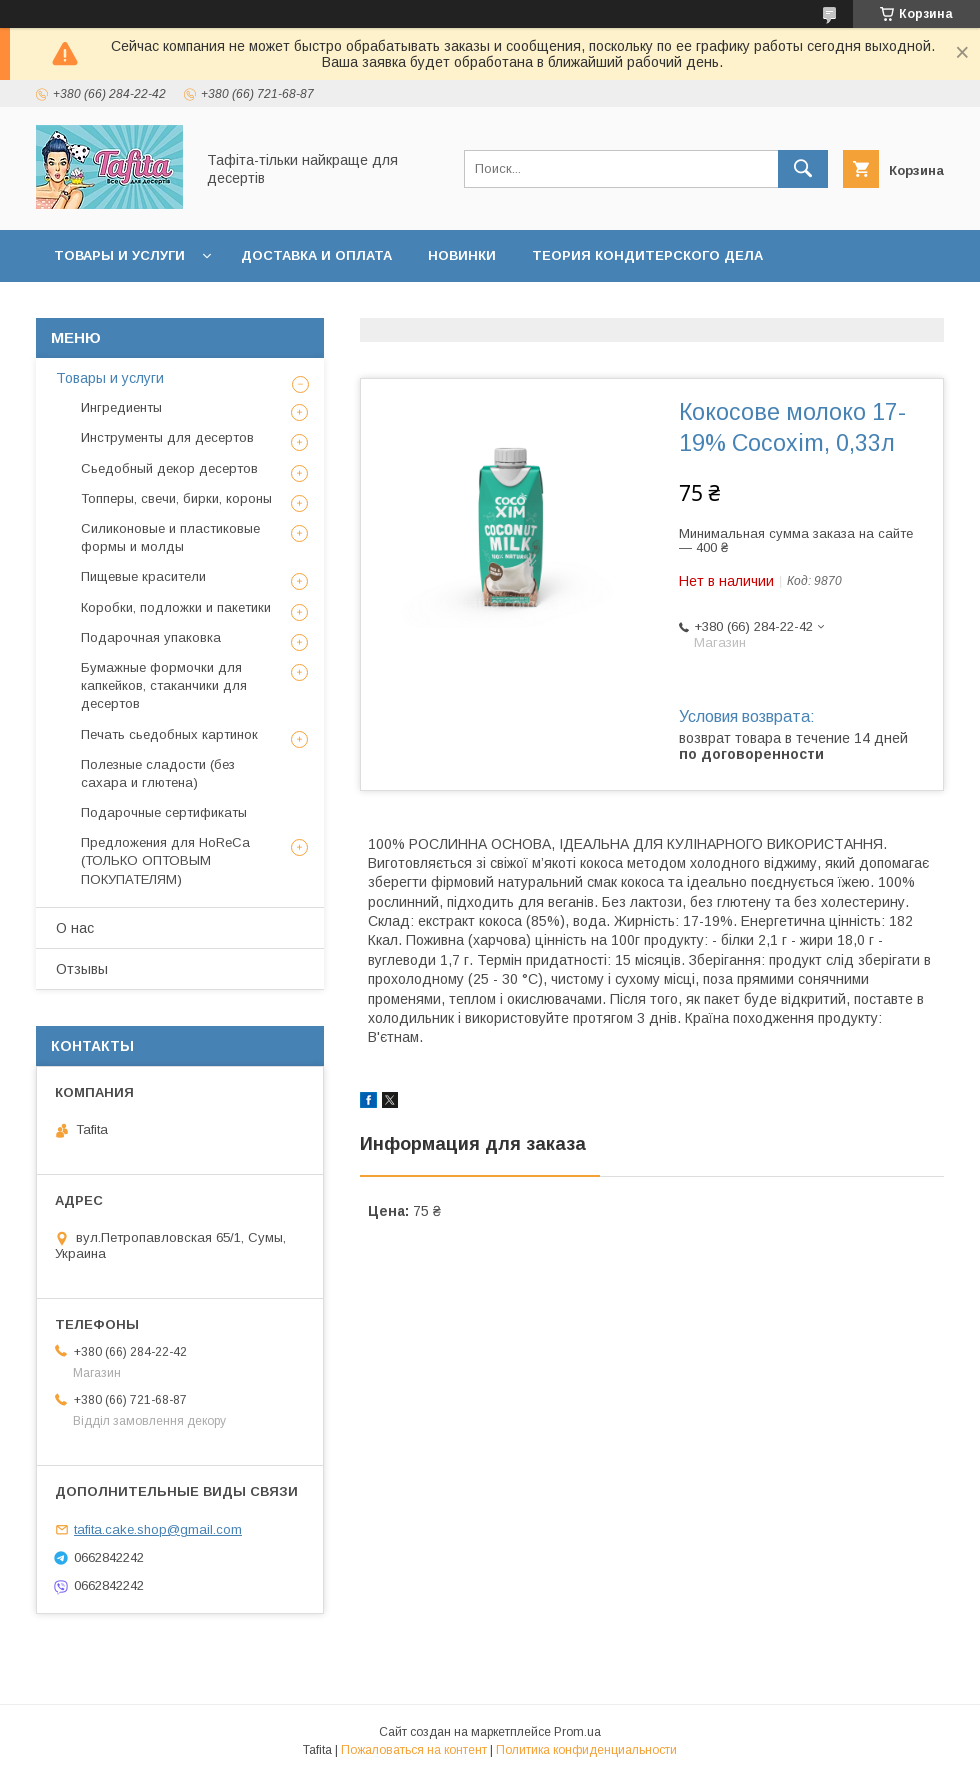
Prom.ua (577, 1732)
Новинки (462, 255)
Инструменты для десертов (167, 437)
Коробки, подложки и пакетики (176, 607)
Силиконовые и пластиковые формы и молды (170, 537)
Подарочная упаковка (151, 637)
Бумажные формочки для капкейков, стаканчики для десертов (164, 685)
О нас (75, 928)
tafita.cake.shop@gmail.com (158, 1529)
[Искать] (803, 169)
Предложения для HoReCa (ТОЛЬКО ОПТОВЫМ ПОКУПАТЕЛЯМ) (165, 860)
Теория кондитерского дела (647, 255)
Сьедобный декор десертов (169, 468)
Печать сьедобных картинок (169, 734)
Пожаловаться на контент (414, 1750)
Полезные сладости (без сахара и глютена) (158, 773)
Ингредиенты (121, 407)
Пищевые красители (143, 576)
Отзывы (82, 969)
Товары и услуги (119, 255)
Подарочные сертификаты (164, 812)
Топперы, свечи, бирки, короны (176, 498)
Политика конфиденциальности (586, 1750)
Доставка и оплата (316, 255)
